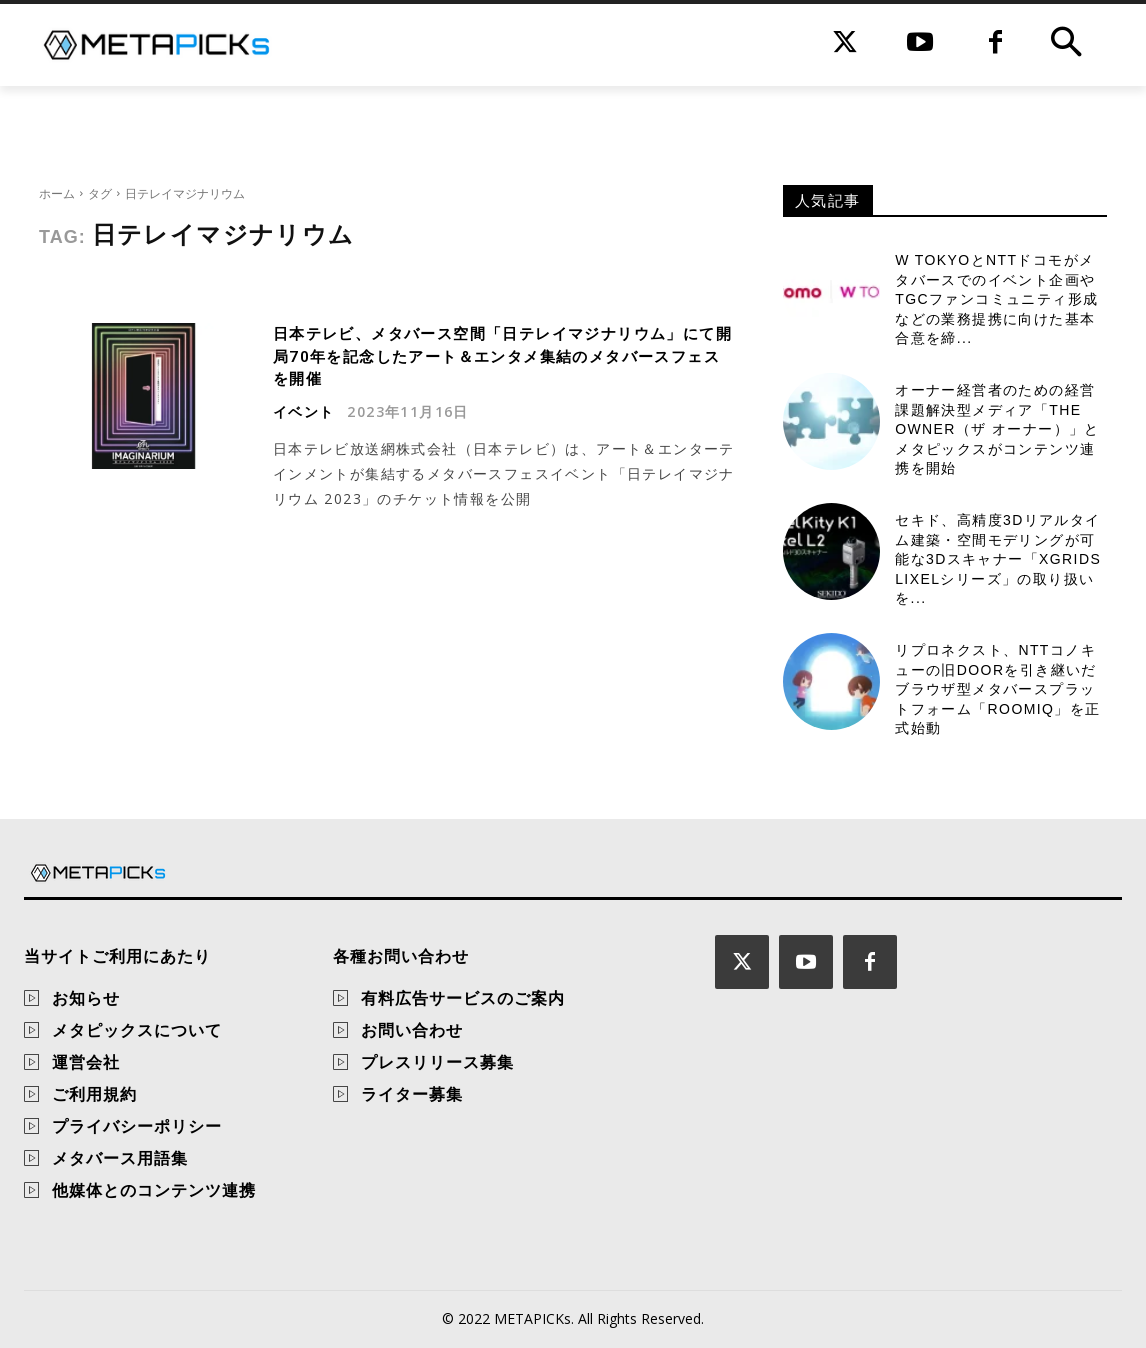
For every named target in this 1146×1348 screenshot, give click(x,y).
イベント (304, 411)
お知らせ (86, 998)
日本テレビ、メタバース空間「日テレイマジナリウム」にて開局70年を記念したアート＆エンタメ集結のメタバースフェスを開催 (501, 356)
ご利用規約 (94, 1094)
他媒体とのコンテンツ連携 (154, 1190)
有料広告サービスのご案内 (463, 998)
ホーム (57, 193)
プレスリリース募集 (437, 1062)
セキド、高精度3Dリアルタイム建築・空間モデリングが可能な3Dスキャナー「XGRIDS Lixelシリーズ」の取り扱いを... (998, 559)
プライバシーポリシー (137, 1126)
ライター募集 (412, 1094)
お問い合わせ (412, 1030)
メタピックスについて (137, 1030)
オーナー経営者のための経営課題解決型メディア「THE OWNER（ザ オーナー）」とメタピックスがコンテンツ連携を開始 (997, 429)
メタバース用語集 (120, 1158)
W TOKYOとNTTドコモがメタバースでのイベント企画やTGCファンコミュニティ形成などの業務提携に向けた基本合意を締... (996, 299)
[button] (1066, 45)
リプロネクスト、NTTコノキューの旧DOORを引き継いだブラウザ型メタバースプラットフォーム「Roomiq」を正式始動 (997, 689)
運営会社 (86, 1062)
